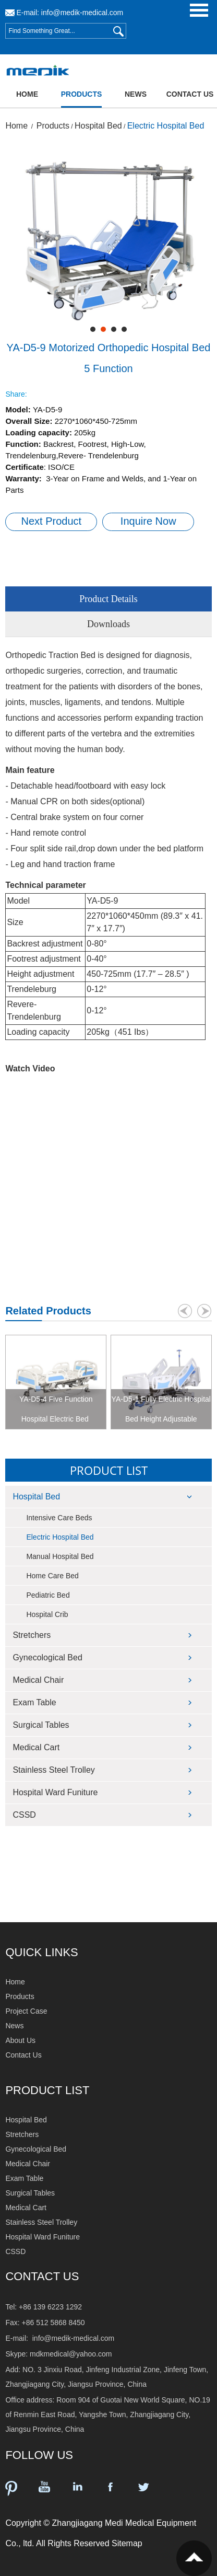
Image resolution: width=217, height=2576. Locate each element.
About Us (20, 2040)
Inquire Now (148, 521)
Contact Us (190, 94)
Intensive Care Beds (59, 1518)
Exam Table (34, 1702)
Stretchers (32, 1635)
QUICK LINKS (41, 1952)
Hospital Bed (98, 125)
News (136, 94)
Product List (109, 1470)
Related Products (48, 1310)
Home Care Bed (52, 1576)
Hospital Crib (47, 1614)
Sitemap (127, 2543)
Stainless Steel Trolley (53, 1769)
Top (194, 2558)
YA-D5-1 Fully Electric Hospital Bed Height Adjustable (161, 1409)
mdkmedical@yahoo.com (71, 2354)
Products (81, 94)
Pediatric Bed (47, 1595)
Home (27, 94)
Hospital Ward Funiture (55, 1792)
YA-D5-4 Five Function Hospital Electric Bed (56, 1409)
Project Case (26, 2011)
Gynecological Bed (47, 1657)
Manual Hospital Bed (59, 1556)
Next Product (51, 521)
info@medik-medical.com (82, 12)
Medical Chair (38, 1680)
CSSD (24, 1814)
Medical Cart (36, 1747)
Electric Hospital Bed (165, 125)
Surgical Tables (41, 1724)
